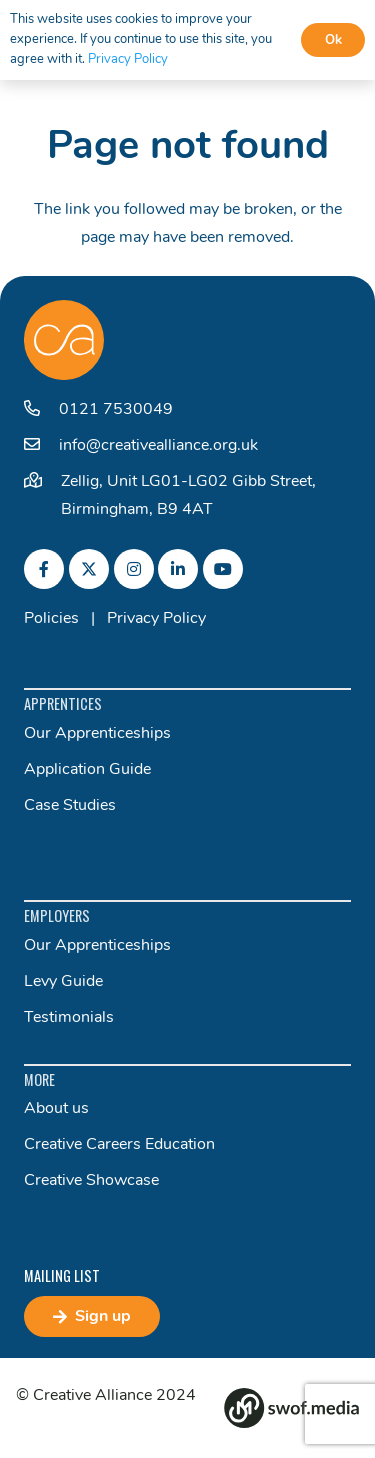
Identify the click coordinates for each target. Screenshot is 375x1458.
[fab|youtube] (223, 569)
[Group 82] (291, 1408)
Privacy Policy (156, 619)
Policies (51, 619)
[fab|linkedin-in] (178, 569)
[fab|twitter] (89, 569)
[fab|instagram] (134, 569)
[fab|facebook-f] (44, 569)
